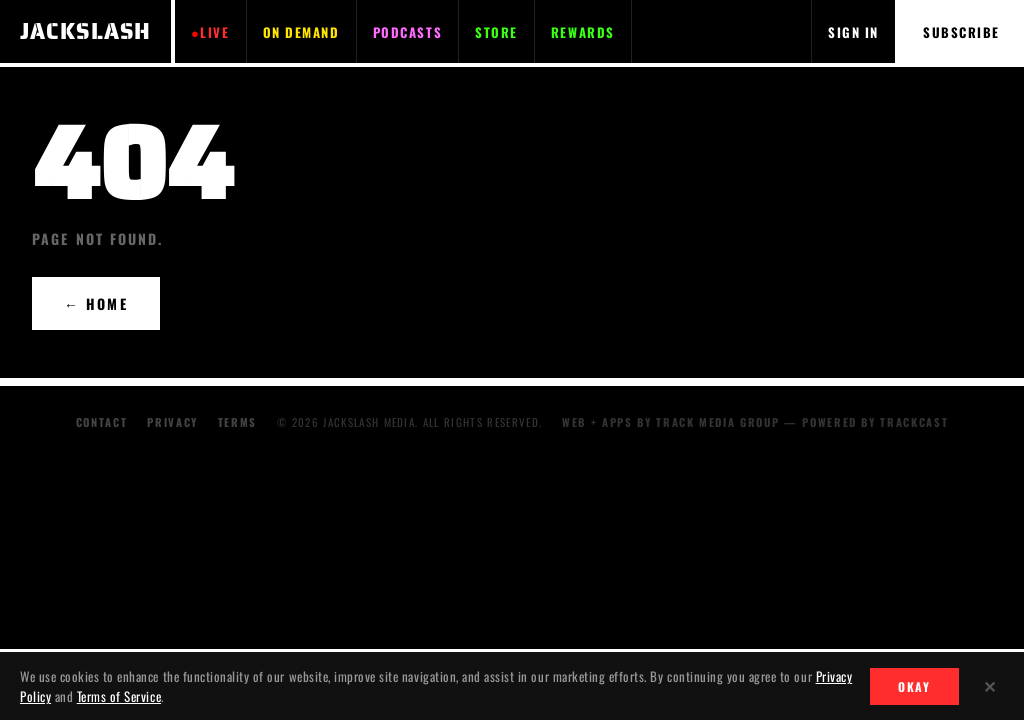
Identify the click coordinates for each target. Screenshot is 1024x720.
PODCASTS (407, 32)
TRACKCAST (914, 422)
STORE (496, 32)
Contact (102, 422)
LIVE (214, 32)
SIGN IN (853, 32)
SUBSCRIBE (961, 32)
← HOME (96, 303)
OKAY (914, 686)
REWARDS (583, 32)
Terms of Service (119, 696)
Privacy (172, 422)
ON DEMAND (301, 32)
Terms (237, 422)
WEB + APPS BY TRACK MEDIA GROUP (670, 422)
